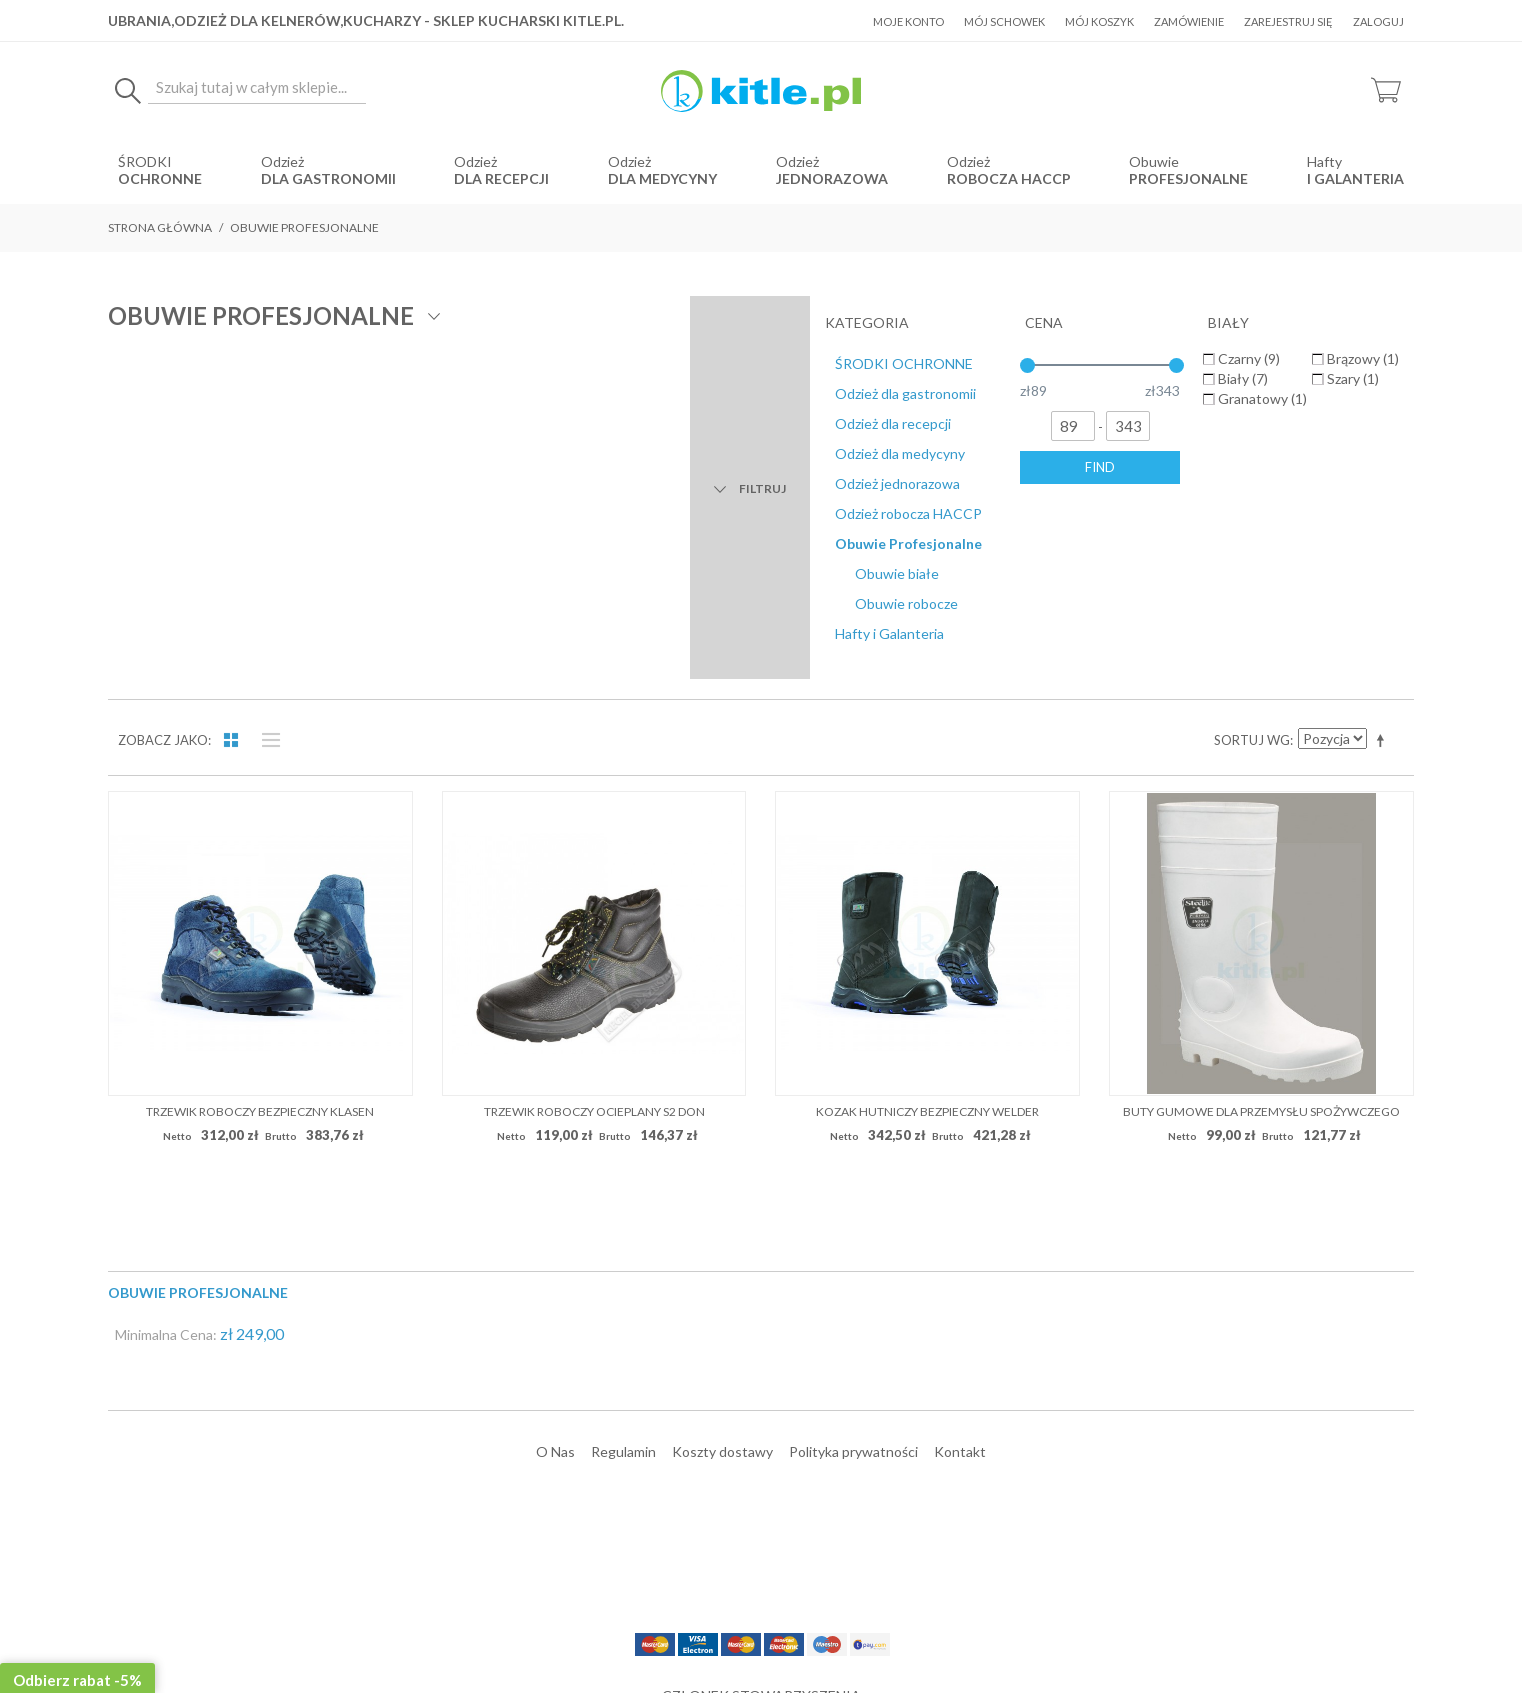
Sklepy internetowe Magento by (1292, 1633)
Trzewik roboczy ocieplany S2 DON (594, 767)
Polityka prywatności (853, 1107)
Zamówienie (1189, 21)
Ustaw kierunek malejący (1384, 397)
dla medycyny (662, 178)
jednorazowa (832, 178)
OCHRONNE (160, 178)
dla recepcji (501, 178)
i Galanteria (1355, 178)
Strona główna (160, 227)
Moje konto (908, 21)
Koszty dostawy (722, 1107)
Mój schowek (1004, 21)
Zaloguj (1378, 21)
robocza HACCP (1009, 178)
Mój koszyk (1099, 21)
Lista (266, 397)
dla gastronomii (328, 178)
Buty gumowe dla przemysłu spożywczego (1261, 767)
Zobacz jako (163, 397)
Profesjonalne (1188, 178)
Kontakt (960, 1107)
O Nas (555, 1107)
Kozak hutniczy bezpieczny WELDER (927, 767)
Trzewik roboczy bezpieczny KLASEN (260, 767)
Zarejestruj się (1288, 21)
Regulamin (623, 1107)
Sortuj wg (1252, 397)
